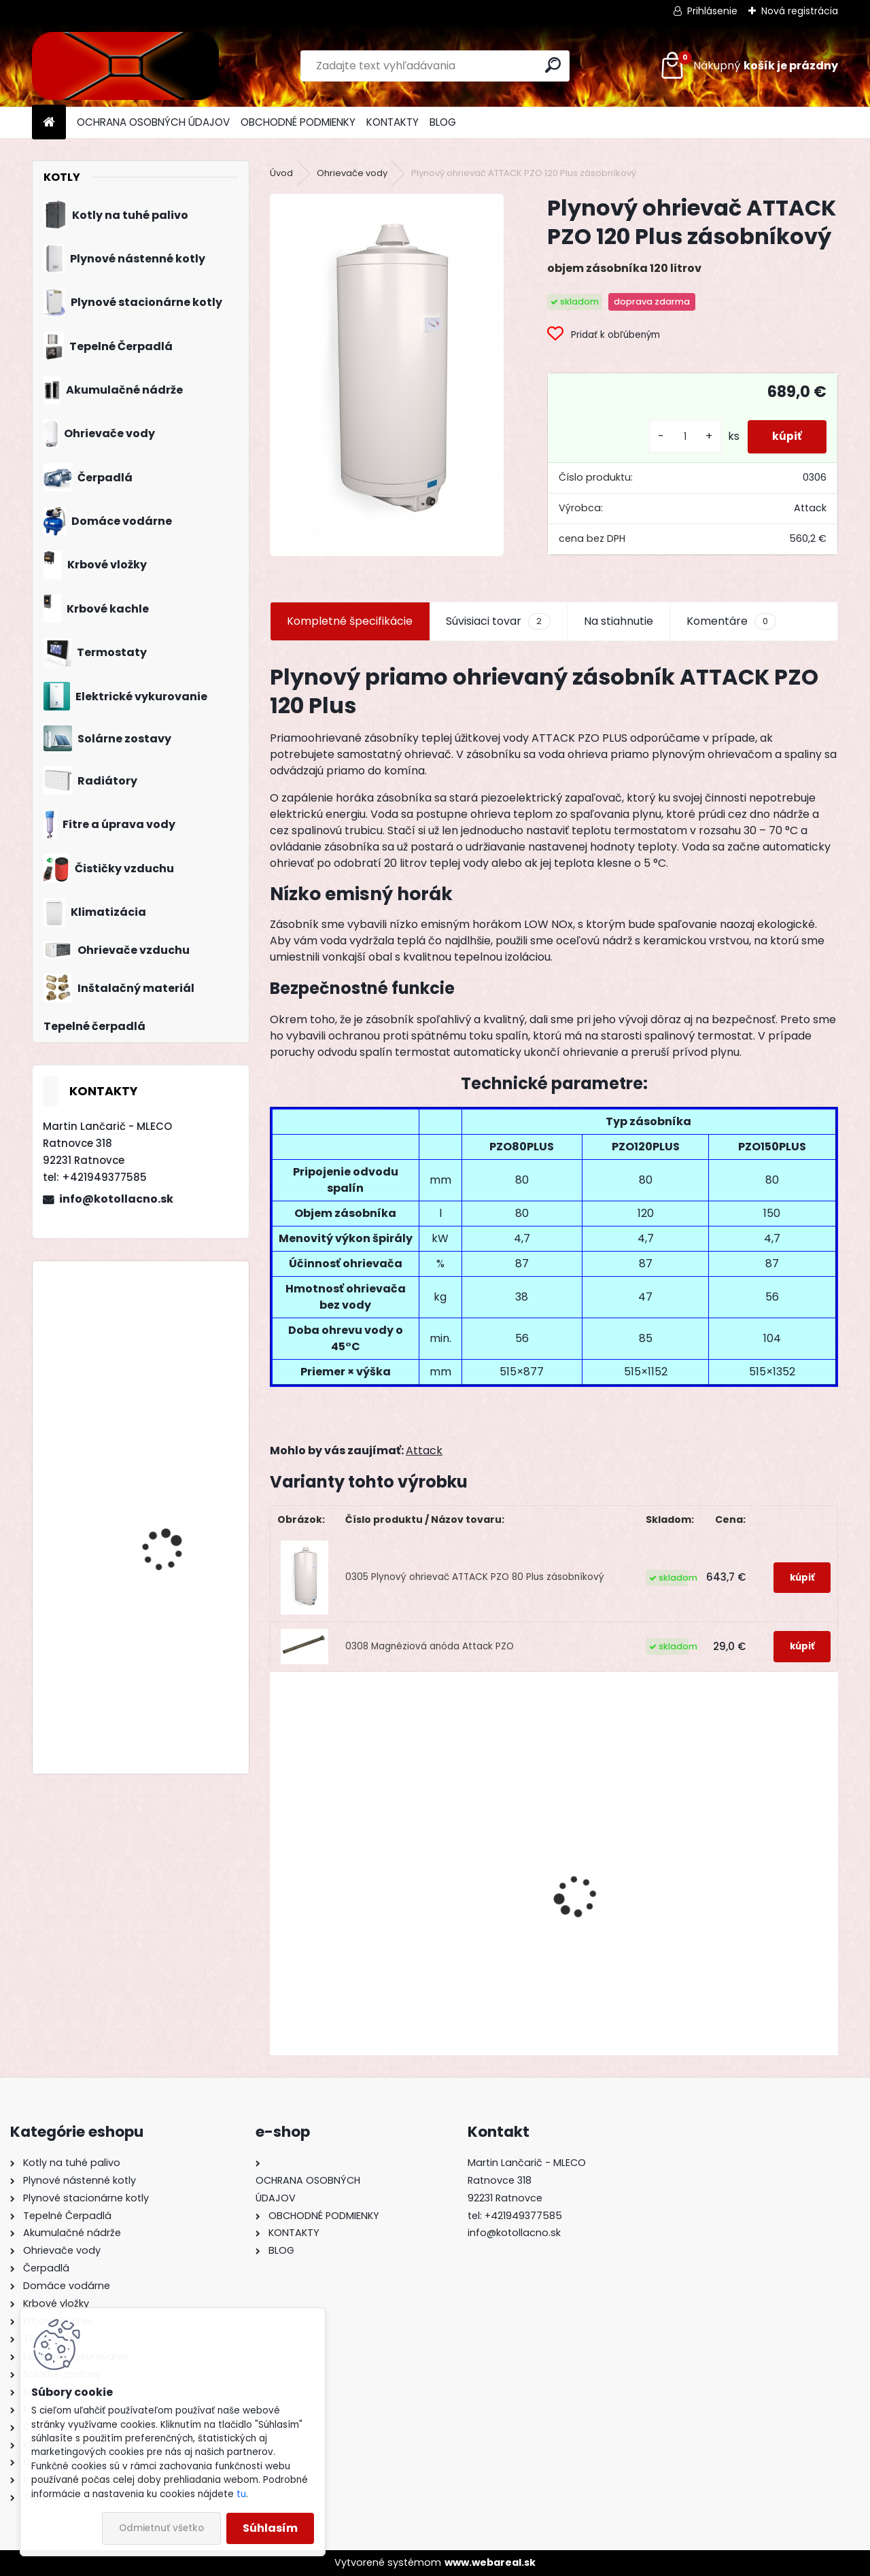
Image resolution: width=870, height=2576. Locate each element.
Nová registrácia (799, 11)
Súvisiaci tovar (498, 621)
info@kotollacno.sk (116, 1199)
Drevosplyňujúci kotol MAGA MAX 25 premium (176, 1673)
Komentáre (731, 621)
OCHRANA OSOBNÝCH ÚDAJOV (153, 122)
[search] (553, 65)
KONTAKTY (392, 122)
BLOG (443, 122)
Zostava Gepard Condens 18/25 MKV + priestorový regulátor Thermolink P (173, 1557)
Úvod (281, 173)
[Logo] (125, 66)
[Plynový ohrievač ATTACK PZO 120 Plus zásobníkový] (387, 374)
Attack (424, 1450)
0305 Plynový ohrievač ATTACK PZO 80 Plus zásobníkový (474, 1576)
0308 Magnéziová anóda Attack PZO (429, 1646)
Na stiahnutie (618, 621)
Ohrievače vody (352, 173)
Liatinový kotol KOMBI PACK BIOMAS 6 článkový (737, 1939)
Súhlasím (270, 2528)
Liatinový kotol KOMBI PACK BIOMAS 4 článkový (180, 1331)
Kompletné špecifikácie (350, 621)
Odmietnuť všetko (161, 2528)
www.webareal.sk (490, 2562)
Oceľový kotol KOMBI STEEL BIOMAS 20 (349, 1942)
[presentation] (277, 1871)
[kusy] (679, 437)
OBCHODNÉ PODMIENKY (298, 122)
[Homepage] (49, 122)
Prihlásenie (712, 11)
